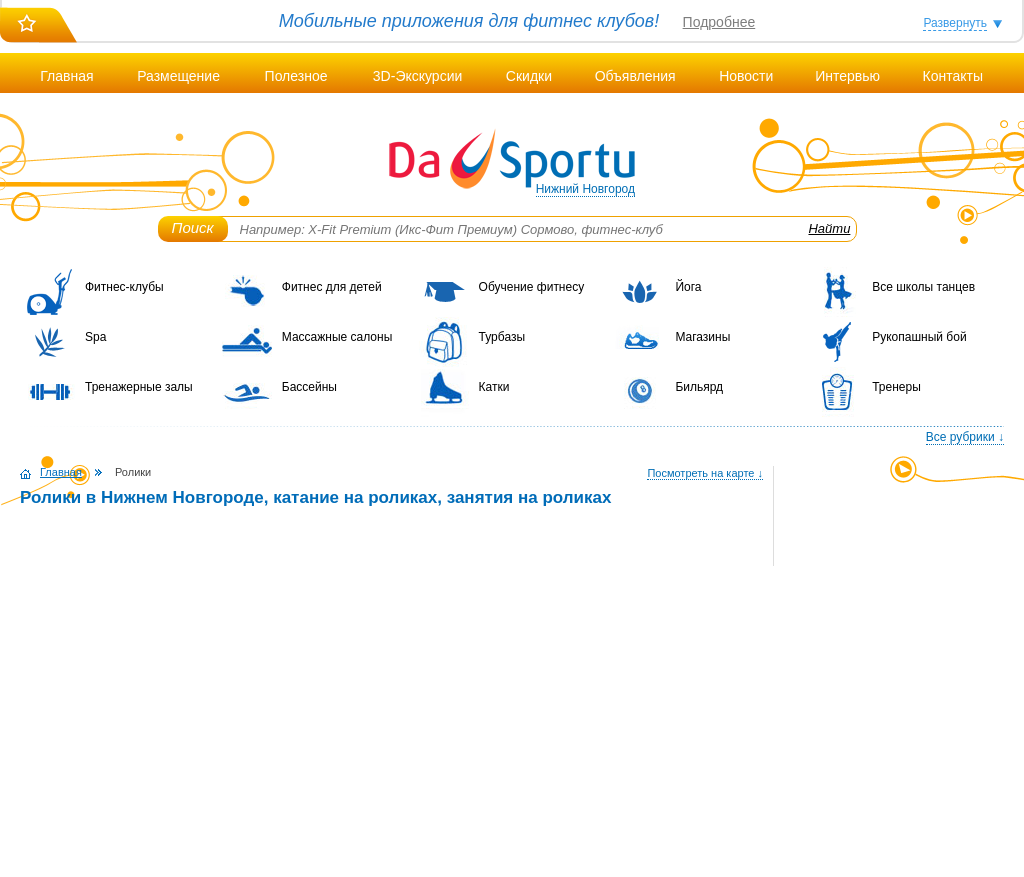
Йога (688, 287)
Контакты (952, 76)
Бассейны (309, 387)
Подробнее (719, 22)
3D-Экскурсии (417, 76)
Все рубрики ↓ (965, 437)
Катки (494, 387)
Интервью (847, 76)
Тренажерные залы (139, 387)
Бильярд (699, 387)
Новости (746, 76)
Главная (66, 76)
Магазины (702, 337)
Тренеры (896, 387)
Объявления (635, 76)
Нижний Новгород (585, 189)
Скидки (529, 76)
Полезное (296, 76)
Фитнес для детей (332, 287)
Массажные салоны (337, 337)
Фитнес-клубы (124, 287)
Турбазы (502, 337)
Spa (95, 337)
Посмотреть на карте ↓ (705, 473)
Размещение (178, 76)
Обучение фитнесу (532, 287)
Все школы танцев (923, 287)
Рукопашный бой (919, 337)
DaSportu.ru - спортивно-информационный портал (512, 160)
